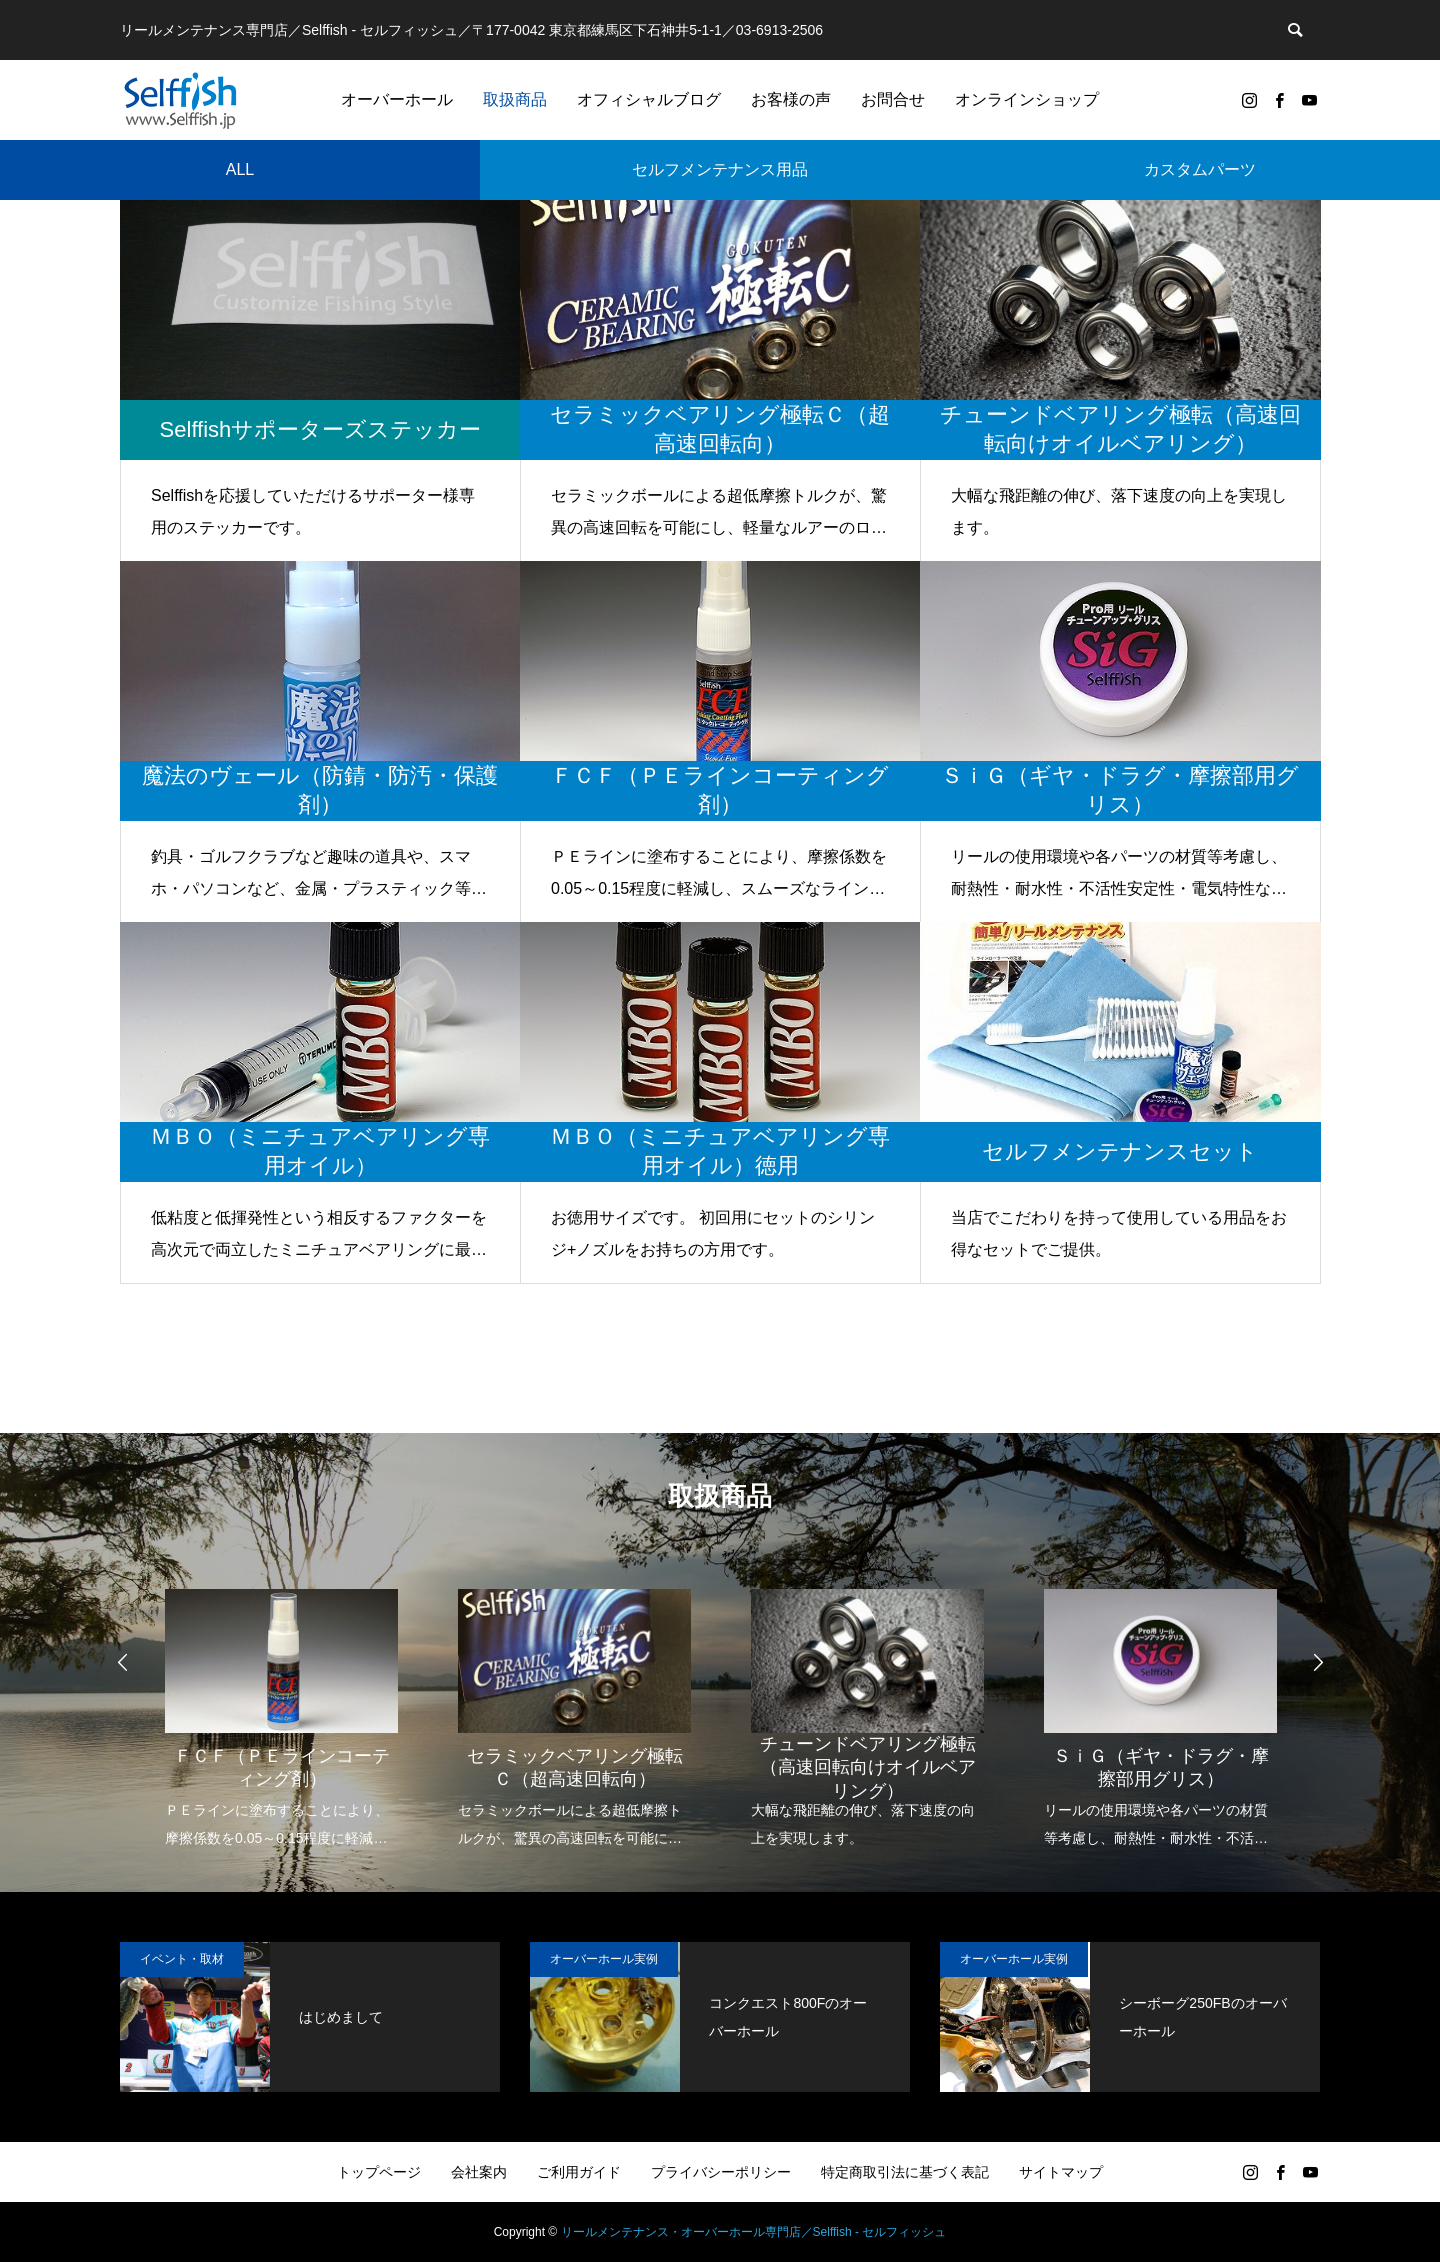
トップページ (379, 2172)
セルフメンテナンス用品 (720, 169)
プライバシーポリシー (721, 2172)
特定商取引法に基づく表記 (905, 2172)
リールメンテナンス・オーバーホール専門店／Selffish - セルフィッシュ (754, 2232)
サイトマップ (1061, 2172)
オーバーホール (397, 99)
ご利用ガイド (579, 2172)
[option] (281, 1705)
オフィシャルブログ (649, 99)
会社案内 (479, 2172)
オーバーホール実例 (604, 1959)
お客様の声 (791, 99)
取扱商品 (515, 99)
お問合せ (893, 99)
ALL (240, 169)
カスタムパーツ (1200, 169)
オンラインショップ (1027, 99)
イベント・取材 (182, 1959)
